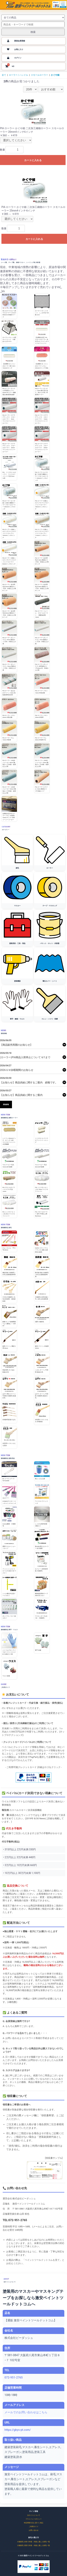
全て (4, 75)
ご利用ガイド (33, 2526)
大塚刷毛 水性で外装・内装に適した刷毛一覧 (33, 2542)
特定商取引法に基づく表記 (33, 2523)
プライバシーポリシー (34, 2519)
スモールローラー (39, 75)
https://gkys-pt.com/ (17, 2430)
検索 (33, 32)
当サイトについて (33, 2515)
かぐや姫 (55, 75)
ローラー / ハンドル (18, 75)
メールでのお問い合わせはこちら (25, 2412)
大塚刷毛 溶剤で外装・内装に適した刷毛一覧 (33, 2545)
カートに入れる (33, 160)
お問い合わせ (33, 2530)
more (6, 1104)
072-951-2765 (13, 2377)
